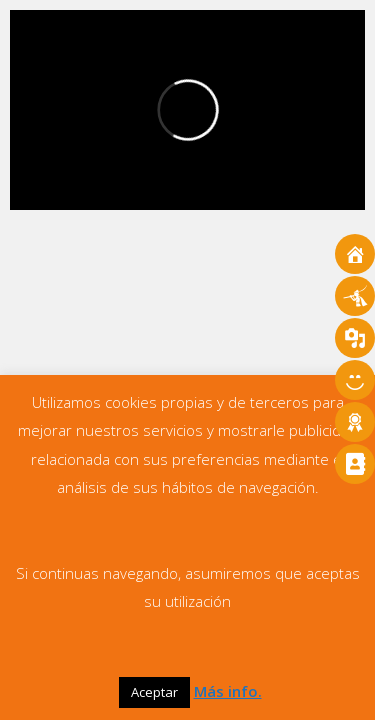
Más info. (228, 691)
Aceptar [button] (154, 692)
